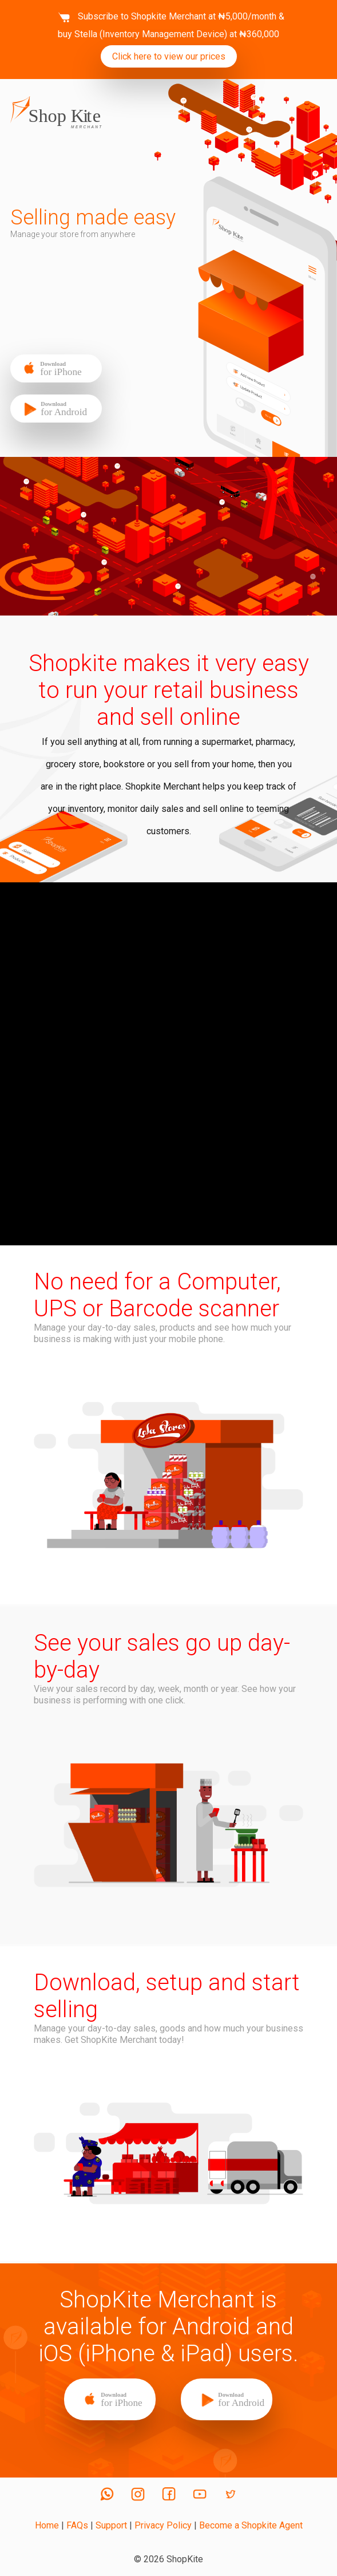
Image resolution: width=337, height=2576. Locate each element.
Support (111, 2525)
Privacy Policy (163, 2525)
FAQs (77, 2525)
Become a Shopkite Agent (251, 2525)
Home (47, 2525)
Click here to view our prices (168, 56)
